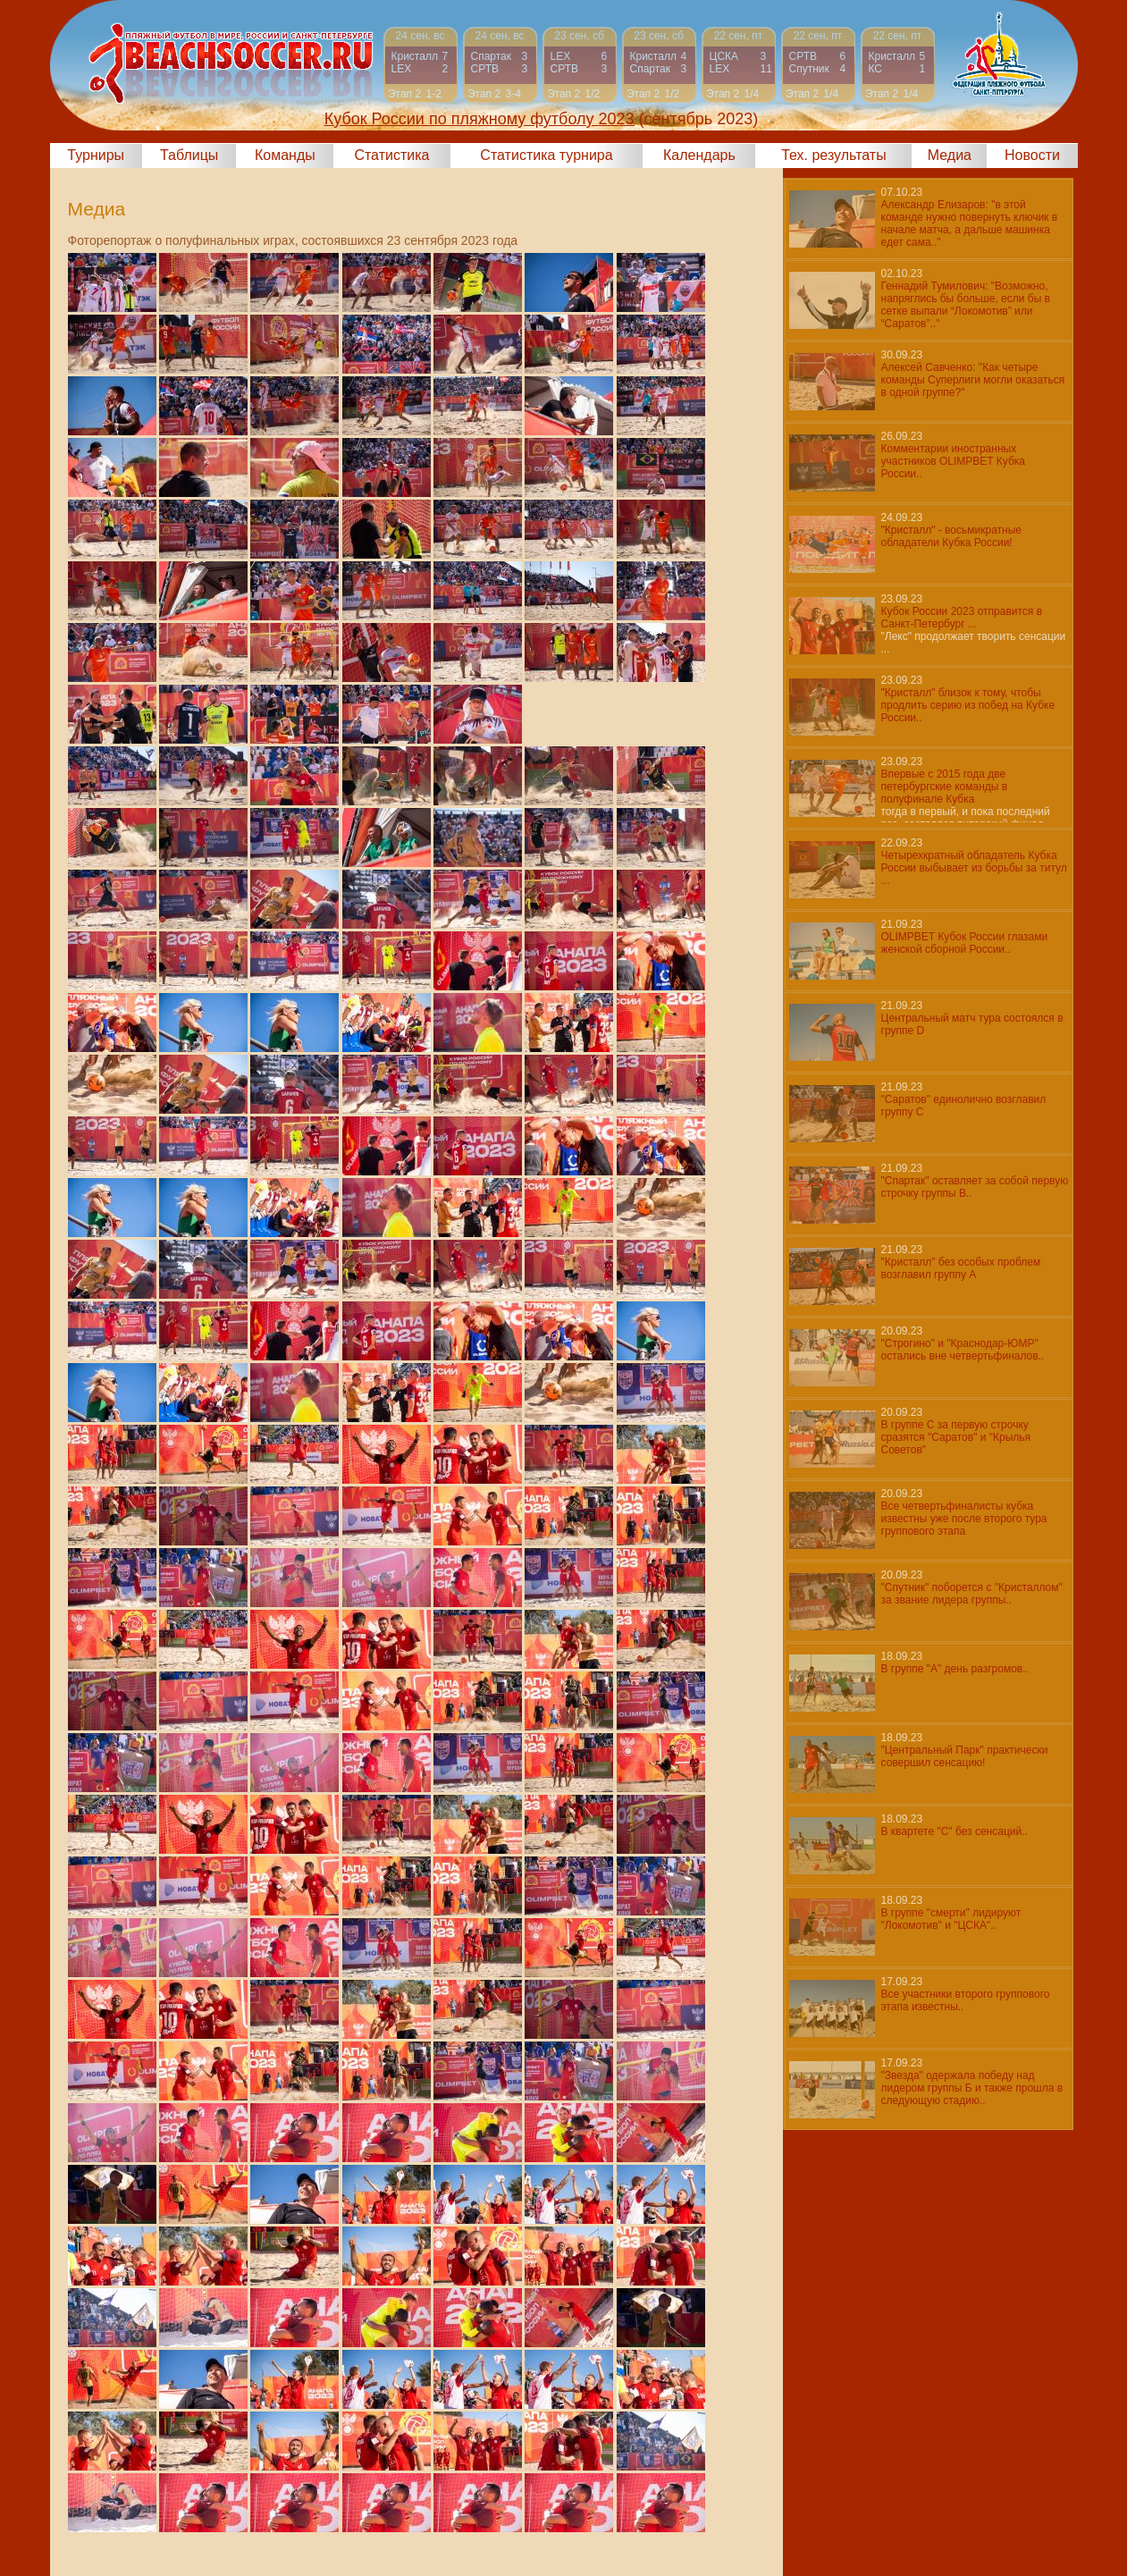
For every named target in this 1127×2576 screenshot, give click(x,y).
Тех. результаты (834, 155)
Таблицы (189, 155)
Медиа (949, 155)
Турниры (95, 155)
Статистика (391, 155)
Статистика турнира (546, 155)
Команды (285, 155)
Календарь (699, 155)
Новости (1032, 155)
